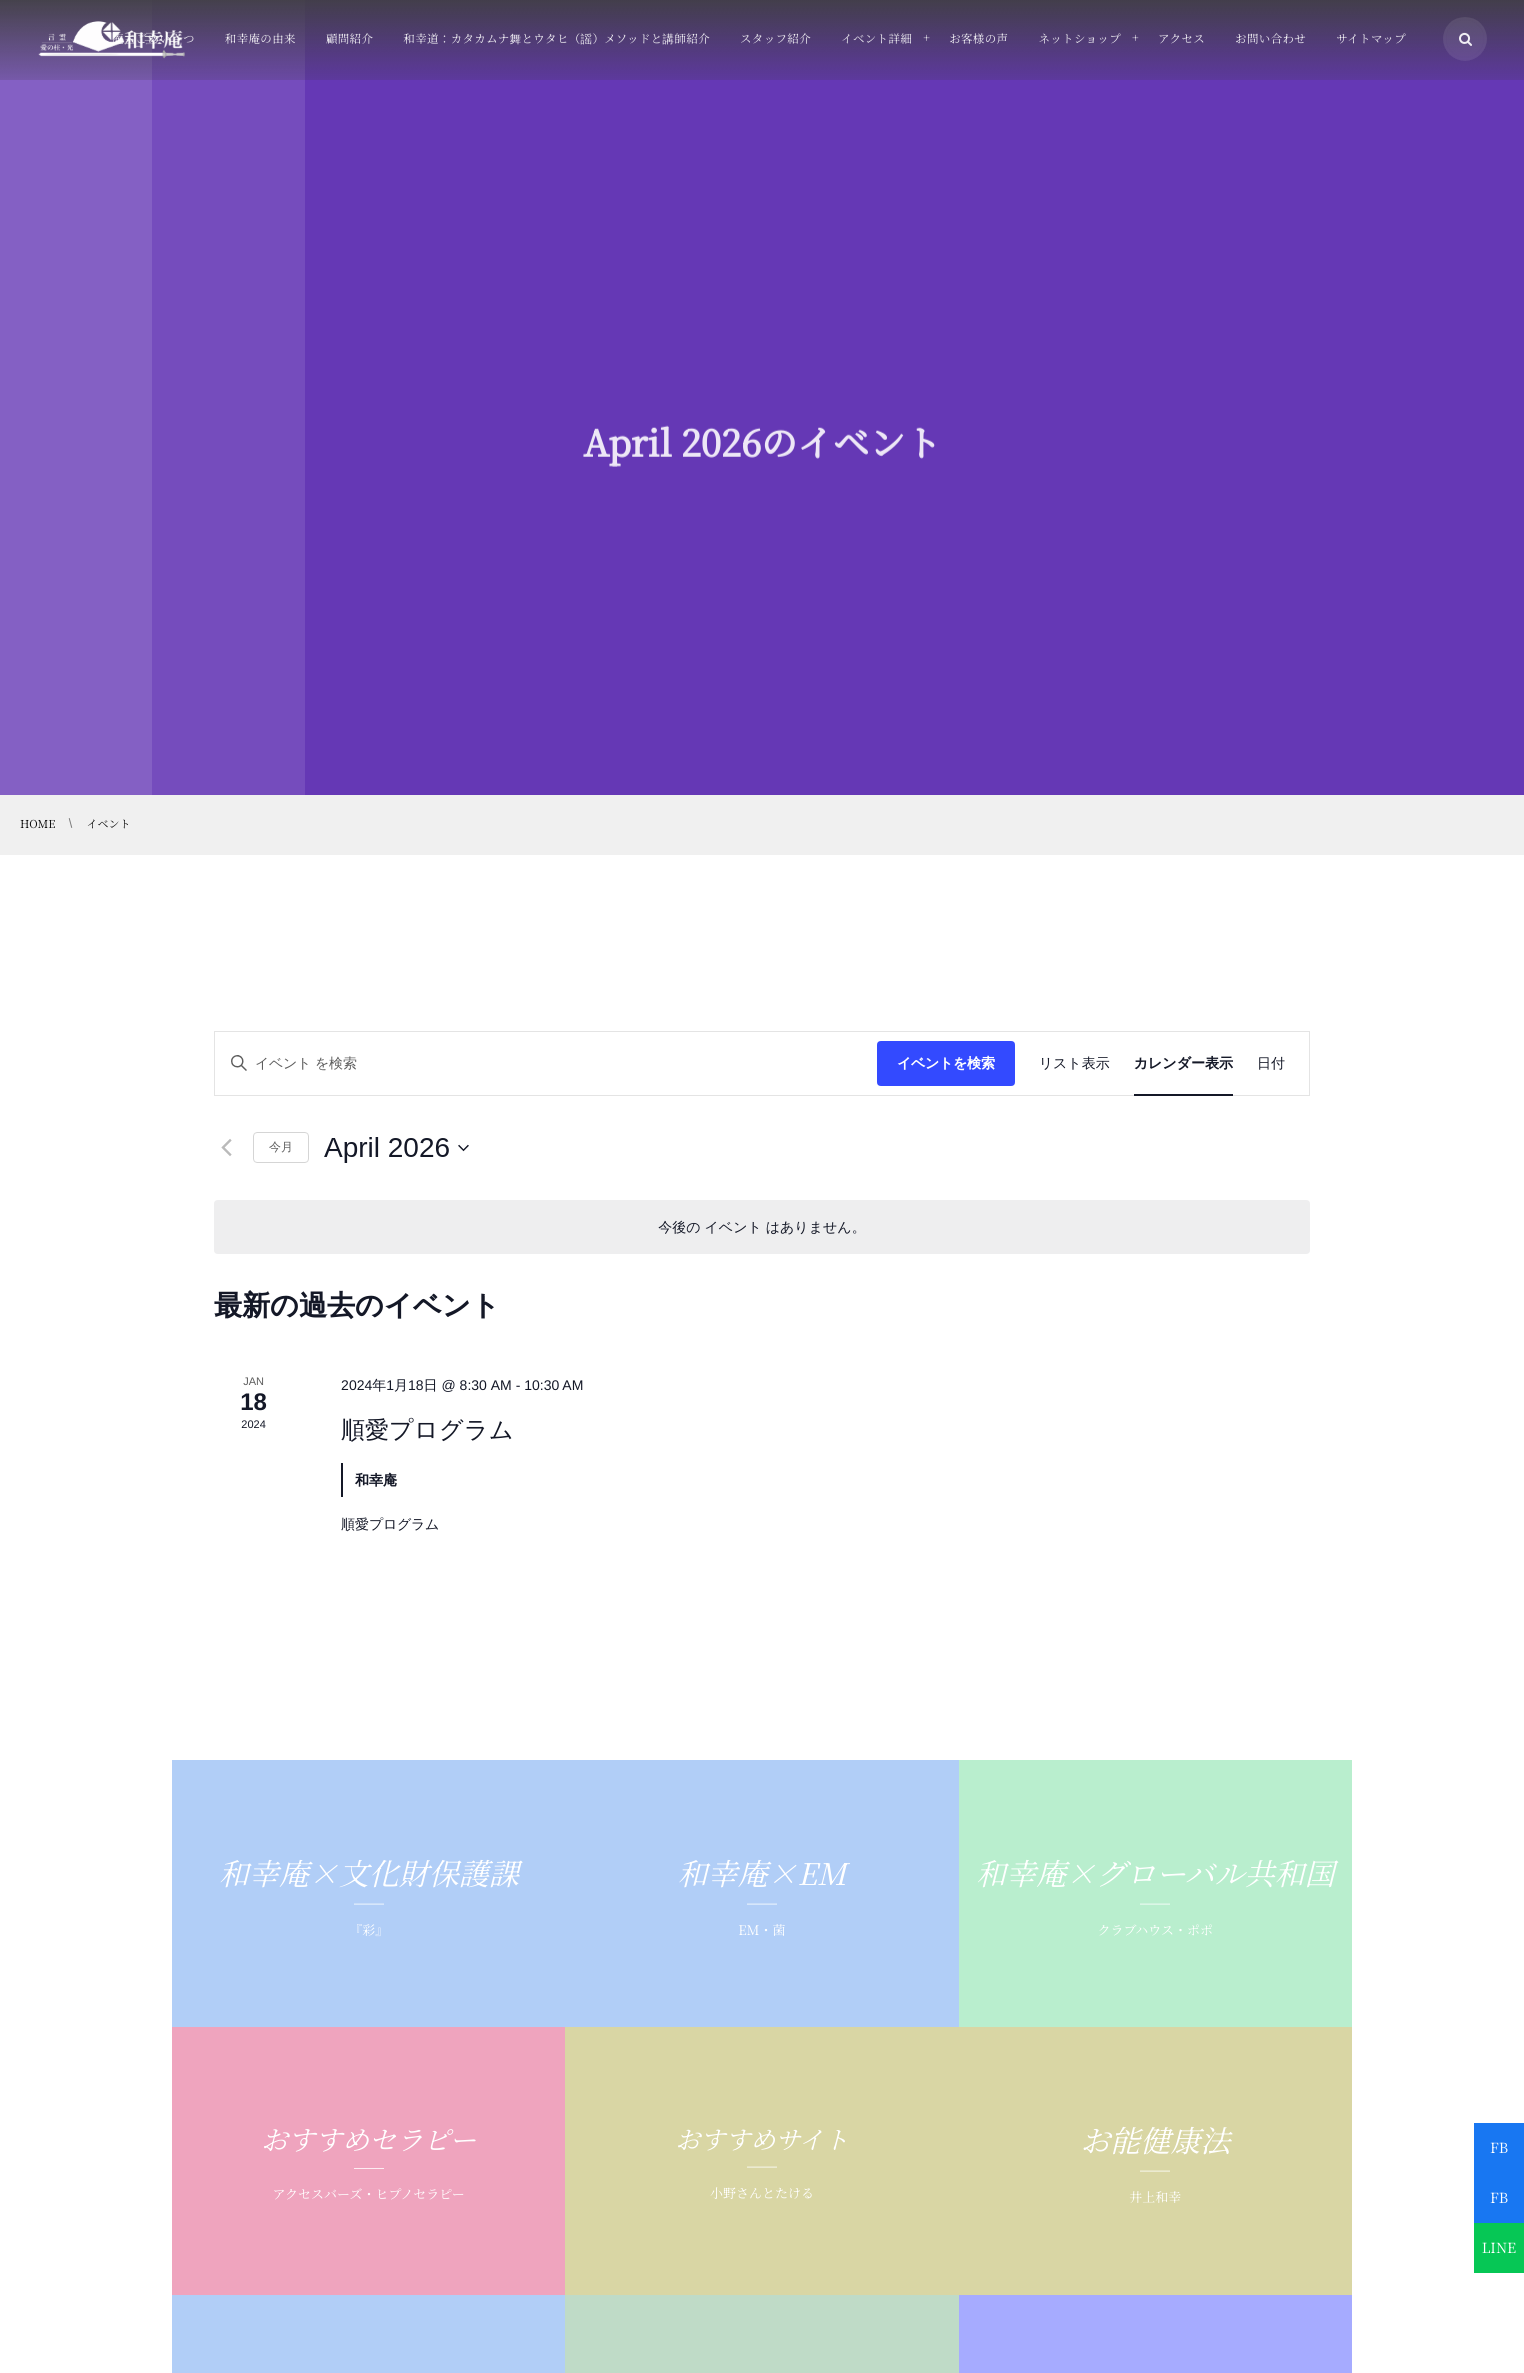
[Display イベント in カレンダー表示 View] (1183, 1063)
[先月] (226, 1148)
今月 (281, 1147)
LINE (1499, 2248)
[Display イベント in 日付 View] (1271, 1063)
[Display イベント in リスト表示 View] (1074, 1063)
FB (1499, 2148)
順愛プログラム (427, 1429)
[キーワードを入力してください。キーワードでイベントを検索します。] (546, 1063)
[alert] (762, 1227)
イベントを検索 (946, 1063)
